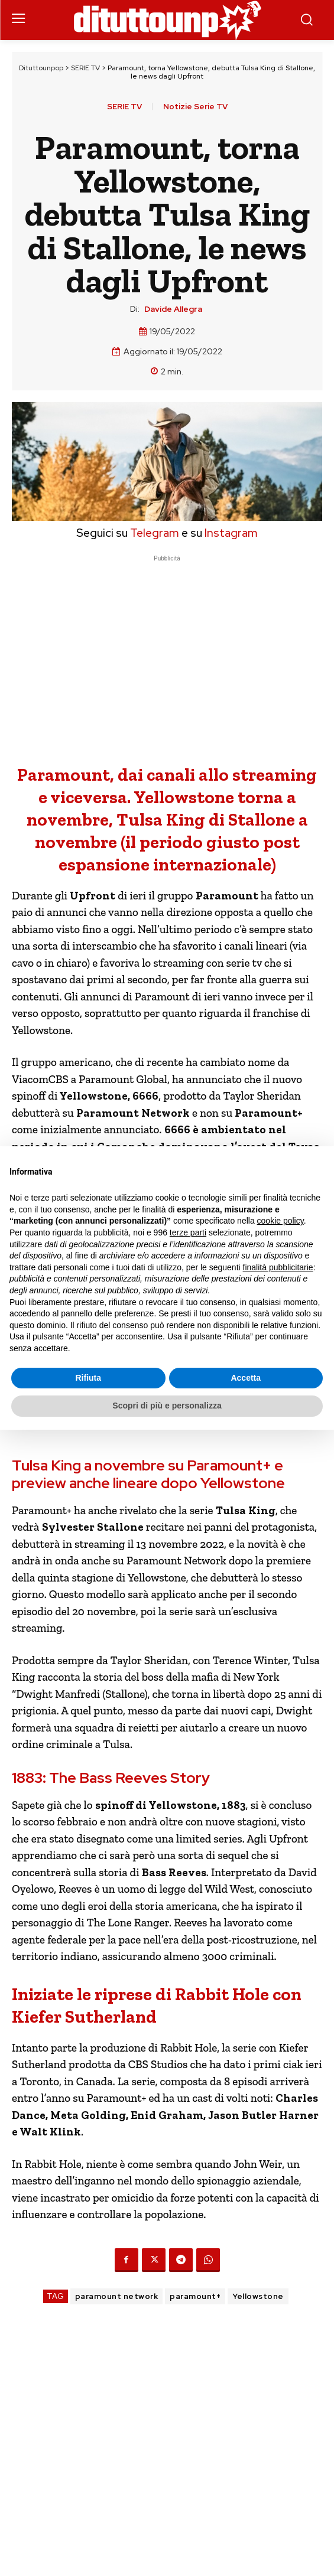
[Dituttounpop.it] (167, 20)
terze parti (188, 1232)
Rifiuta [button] (88, 1377)
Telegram (153, 533)
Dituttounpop (41, 68)
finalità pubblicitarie (278, 1267)
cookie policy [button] (280, 1220)
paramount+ (195, 2296)
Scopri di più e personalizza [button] (166, 1405)
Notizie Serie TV (195, 106)
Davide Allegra (173, 309)
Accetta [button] (246, 1377)
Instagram (231, 533)
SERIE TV (85, 68)
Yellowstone (258, 2296)
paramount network (116, 2296)
